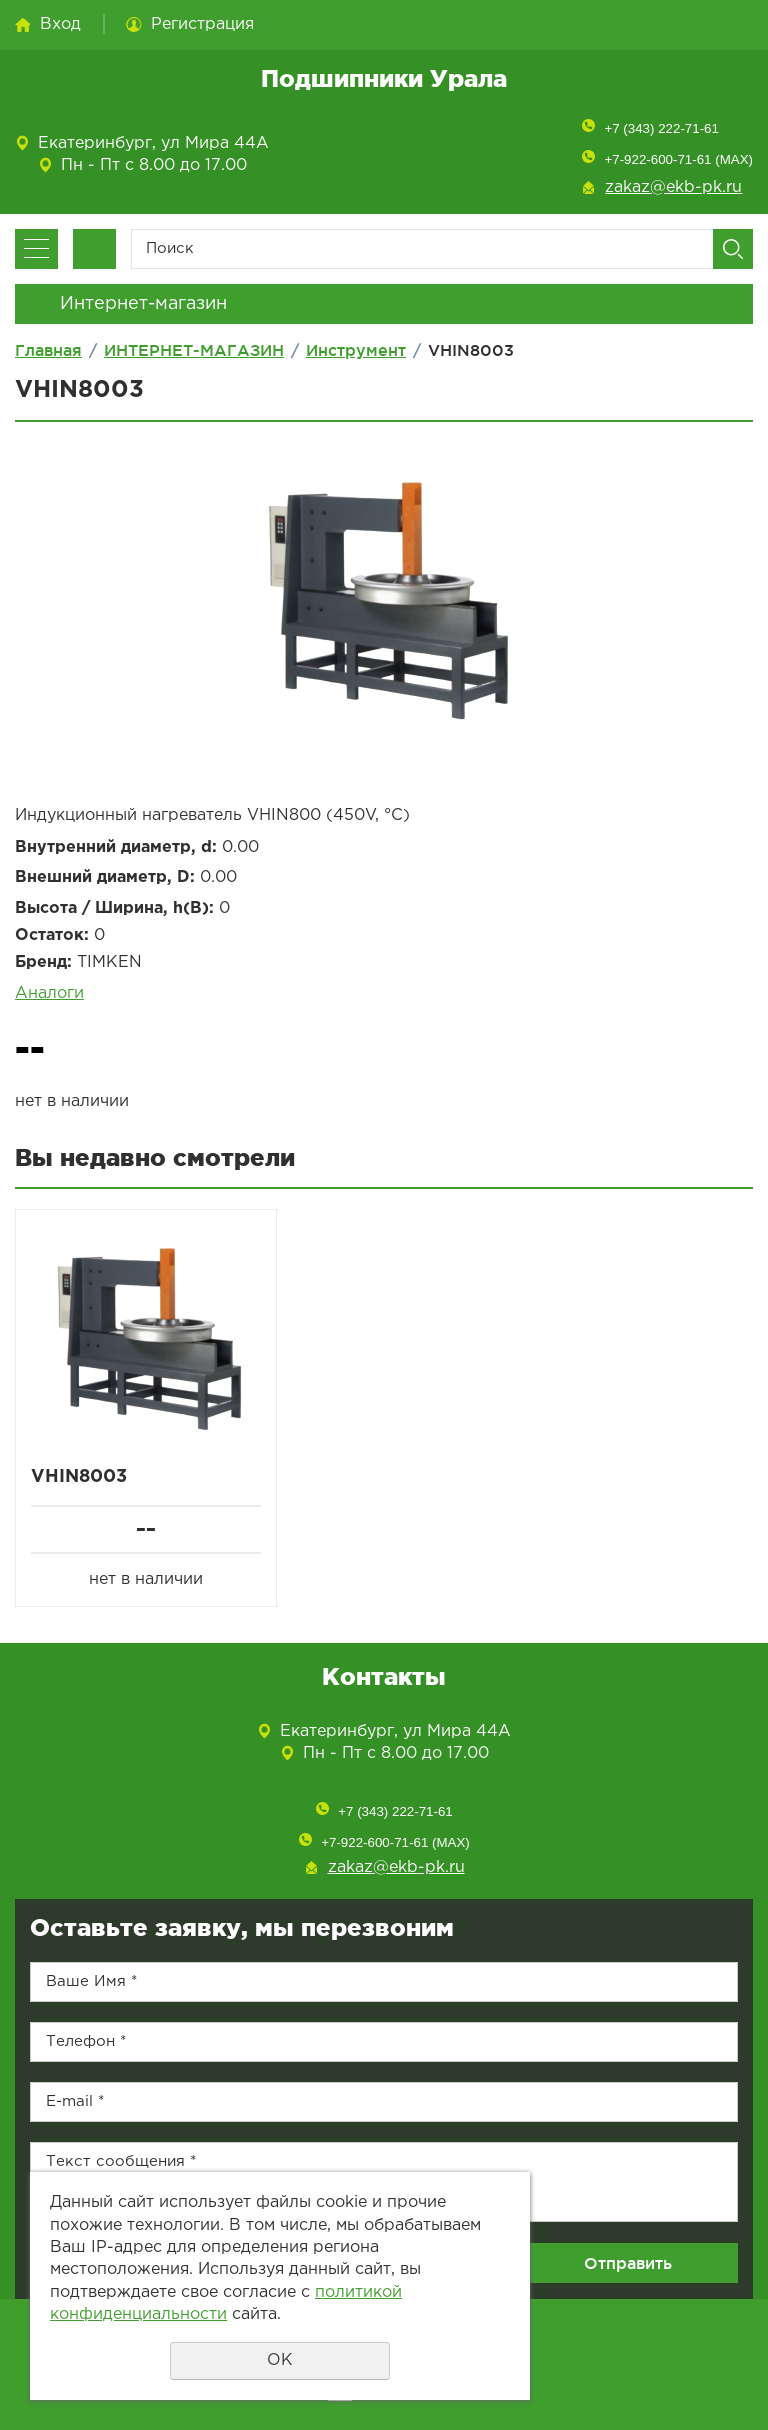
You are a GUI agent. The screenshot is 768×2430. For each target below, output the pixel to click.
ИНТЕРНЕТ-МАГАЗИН (194, 350)
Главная (48, 350)
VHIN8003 (79, 1477)
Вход (60, 24)
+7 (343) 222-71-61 (661, 128)
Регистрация (202, 24)
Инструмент (356, 350)
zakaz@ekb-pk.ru (673, 187)
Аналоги (49, 993)
